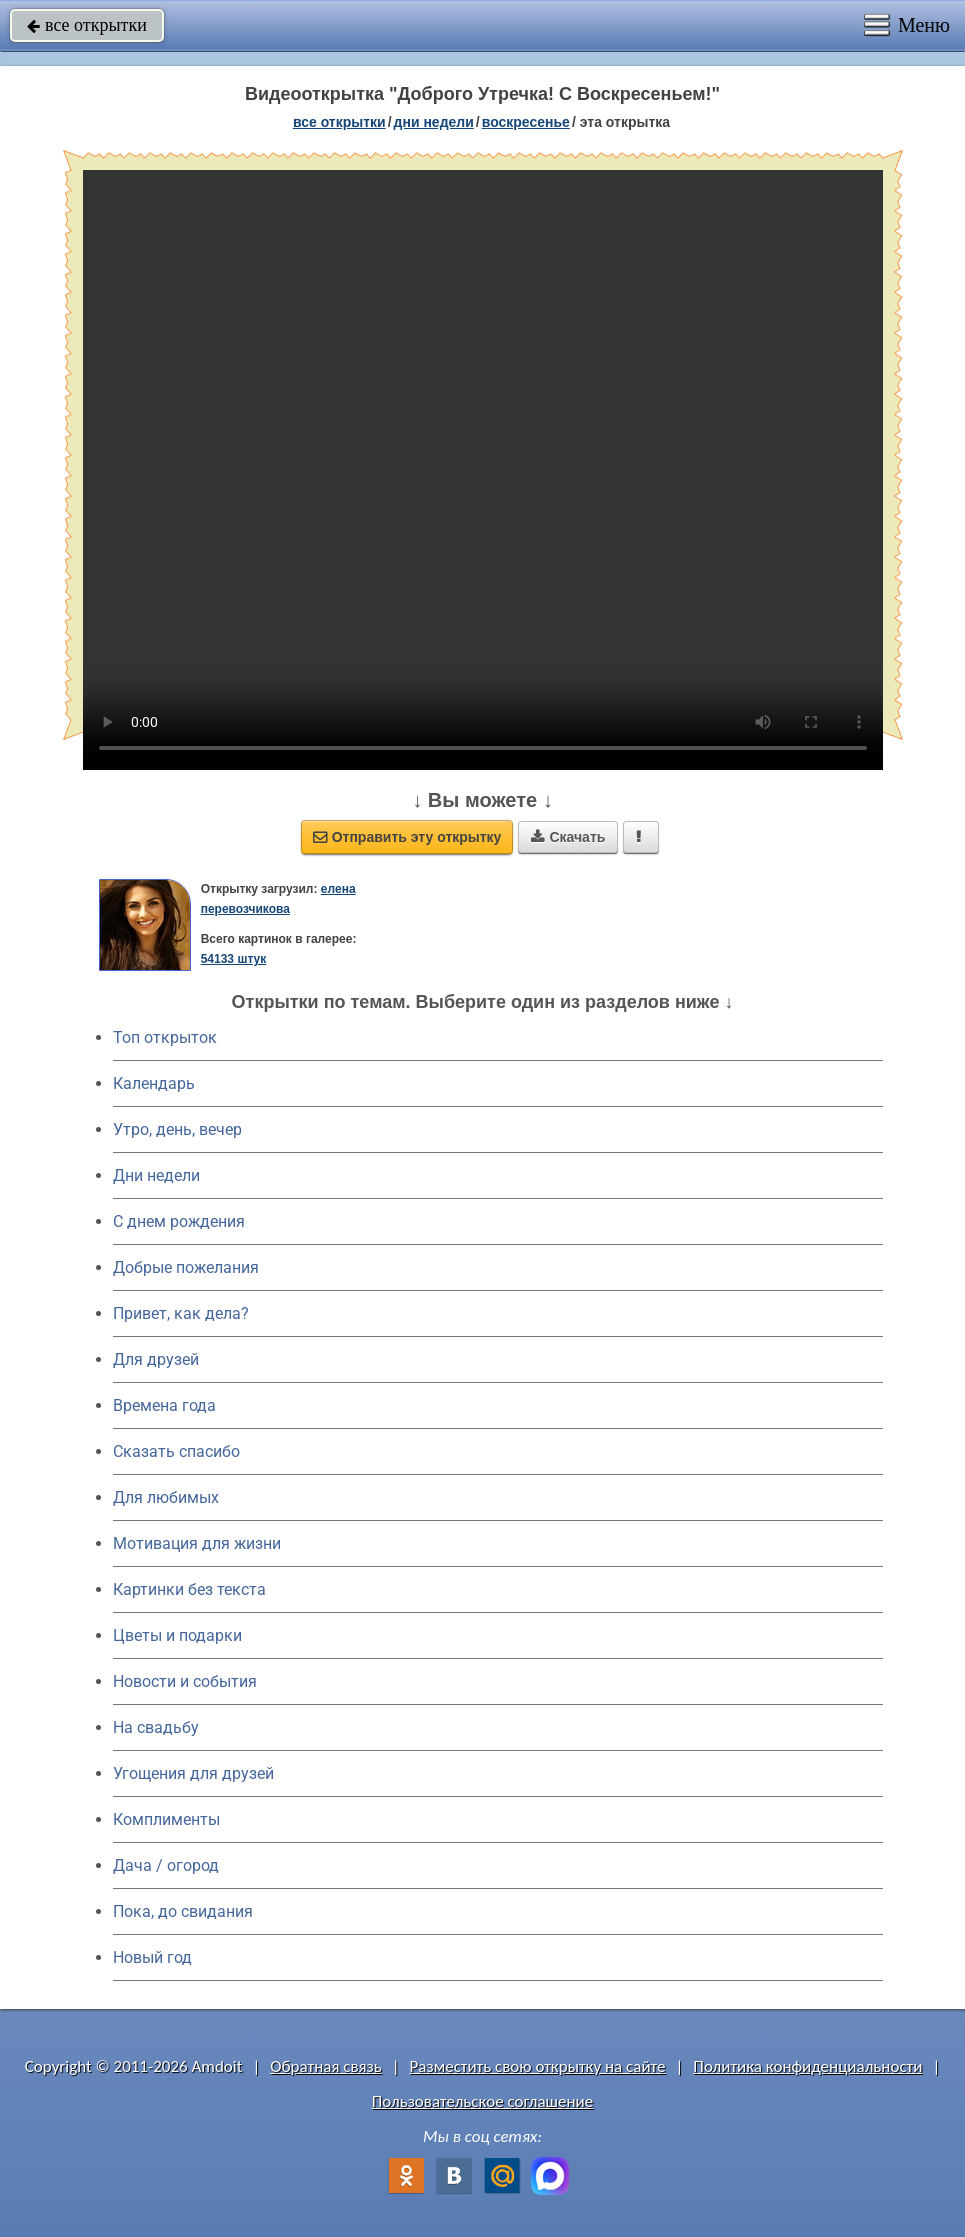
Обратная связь (326, 2066)
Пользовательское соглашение (482, 2101)
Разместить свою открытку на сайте (538, 2066)
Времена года (164, 1405)
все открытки (87, 25)
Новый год (152, 1957)
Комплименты (166, 1819)
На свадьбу (156, 1727)
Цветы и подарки (177, 1635)
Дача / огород (166, 1865)
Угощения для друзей (193, 1773)
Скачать (568, 837)
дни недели (434, 122)
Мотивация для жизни (197, 1543)
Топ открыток (165, 1037)
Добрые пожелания (186, 1267)
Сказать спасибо (176, 1451)
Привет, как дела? (181, 1313)
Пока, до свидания (183, 1911)
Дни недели (156, 1175)
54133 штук (234, 959)
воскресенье (526, 122)
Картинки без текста (189, 1589)
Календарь (154, 1083)
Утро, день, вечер (177, 1129)
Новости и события (185, 1681)
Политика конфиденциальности (807, 2066)
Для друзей (156, 1359)
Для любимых (166, 1497)
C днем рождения (179, 1221)
